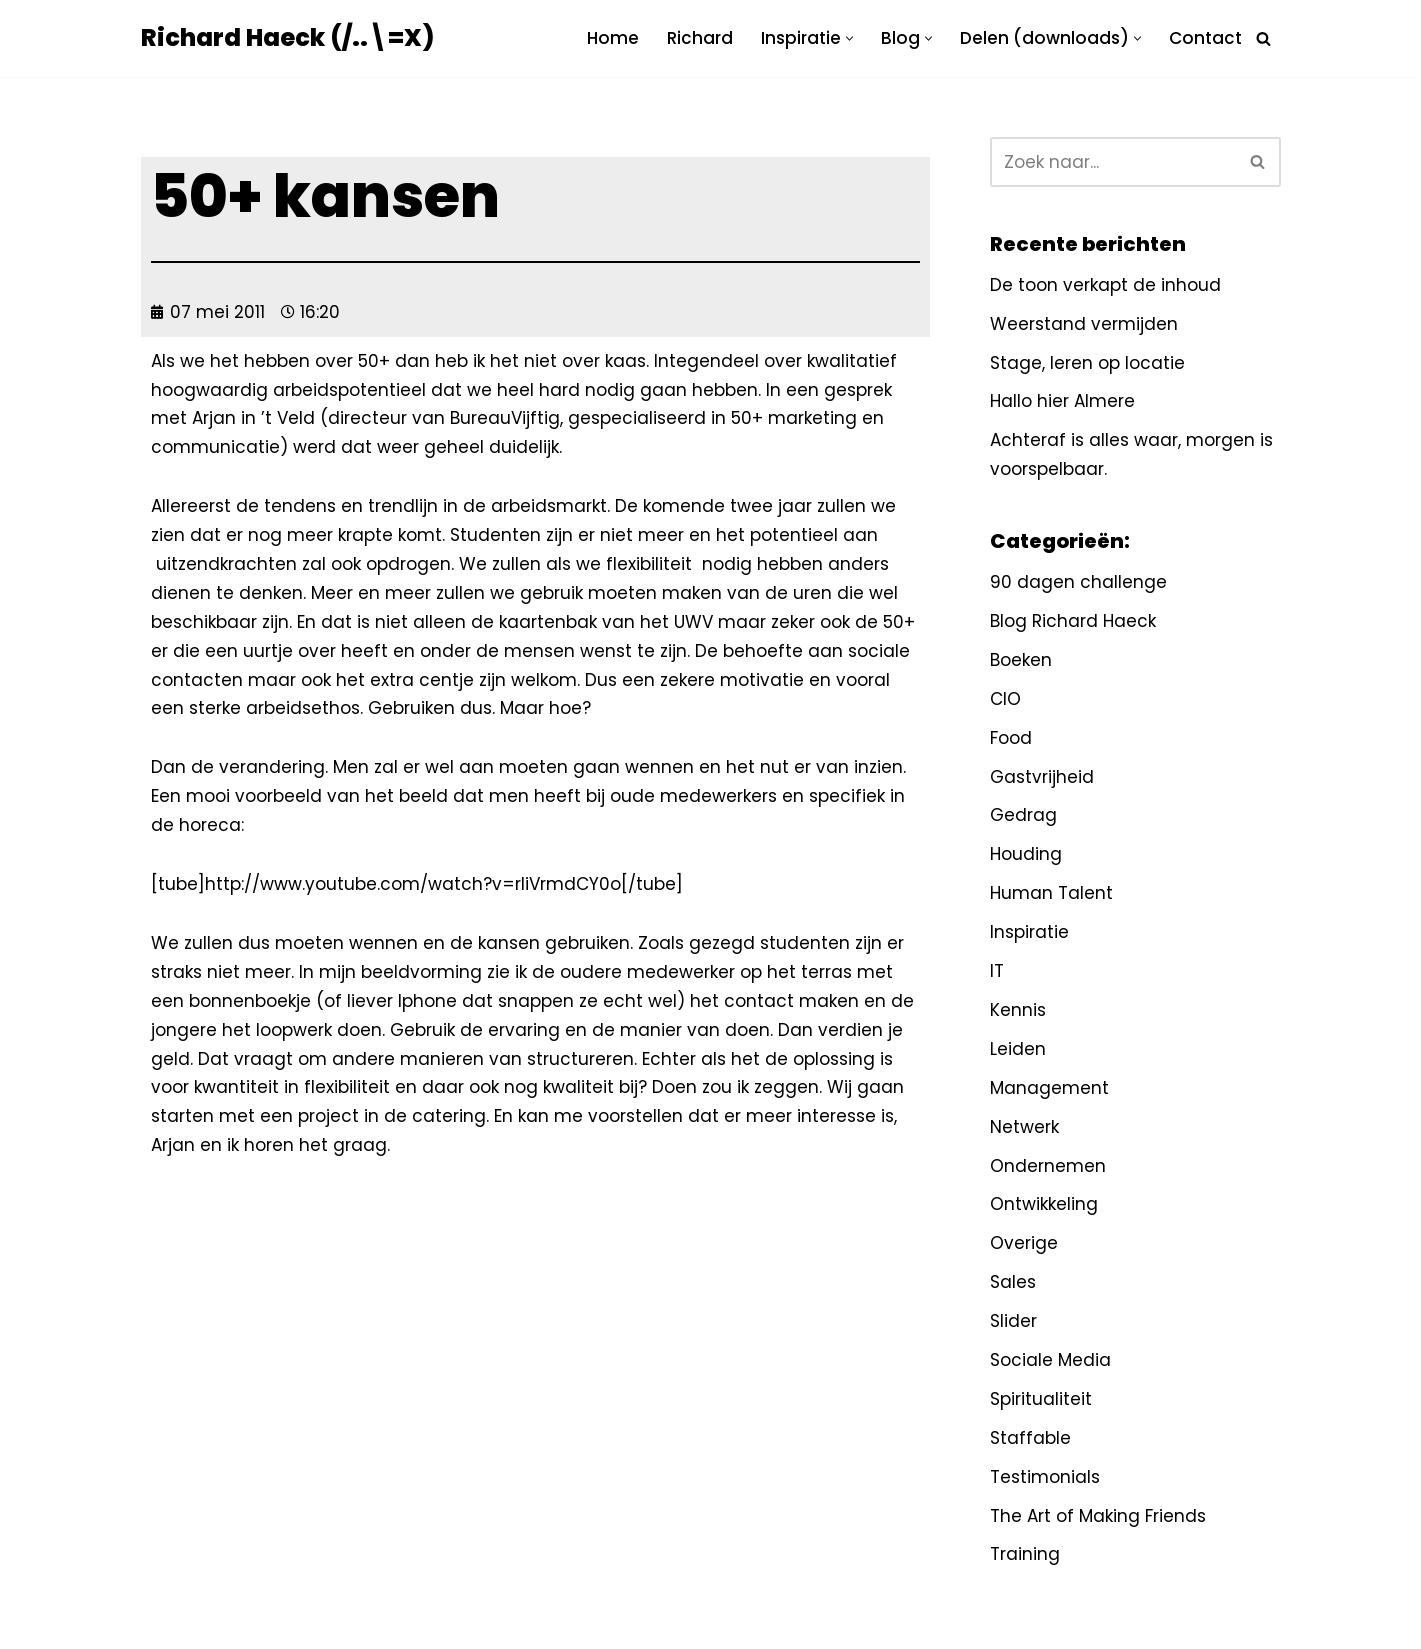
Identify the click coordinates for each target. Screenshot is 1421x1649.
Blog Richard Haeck (1073, 621)
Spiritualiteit (1041, 1399)
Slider (1013, 1321)
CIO (1005, 699)
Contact (1205, 38)
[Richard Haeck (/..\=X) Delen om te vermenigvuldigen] (287, 38)
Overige (1024, 1243)
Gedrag (1023, 815)
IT (997, 971)
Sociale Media (1050, 1360)
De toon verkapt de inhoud (1105, 285)
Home (613, 38)
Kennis (1018, 1010)
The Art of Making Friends (1098, 1516)
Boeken (1021, 660)
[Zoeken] (1263, 38)
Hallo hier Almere (1062, 401)
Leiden (1018, 1049)
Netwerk (1024, 1127)
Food (1011, 738)
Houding (1026, 854)
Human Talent (1051, 893)
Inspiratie (1029, 932)
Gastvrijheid (1042, 777)
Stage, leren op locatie (1087, 363)
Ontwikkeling (1044, 1204)
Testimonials (1045, 1477)
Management (1049, 1088)
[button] (849, 38)
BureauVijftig (505, 418)
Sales (1013, 1282)
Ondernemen (1048, 1166)
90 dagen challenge (1078, 582)
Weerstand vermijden (1084, 324)
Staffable (1030, 1438)
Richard (700, 38)
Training (1025, 1554)
